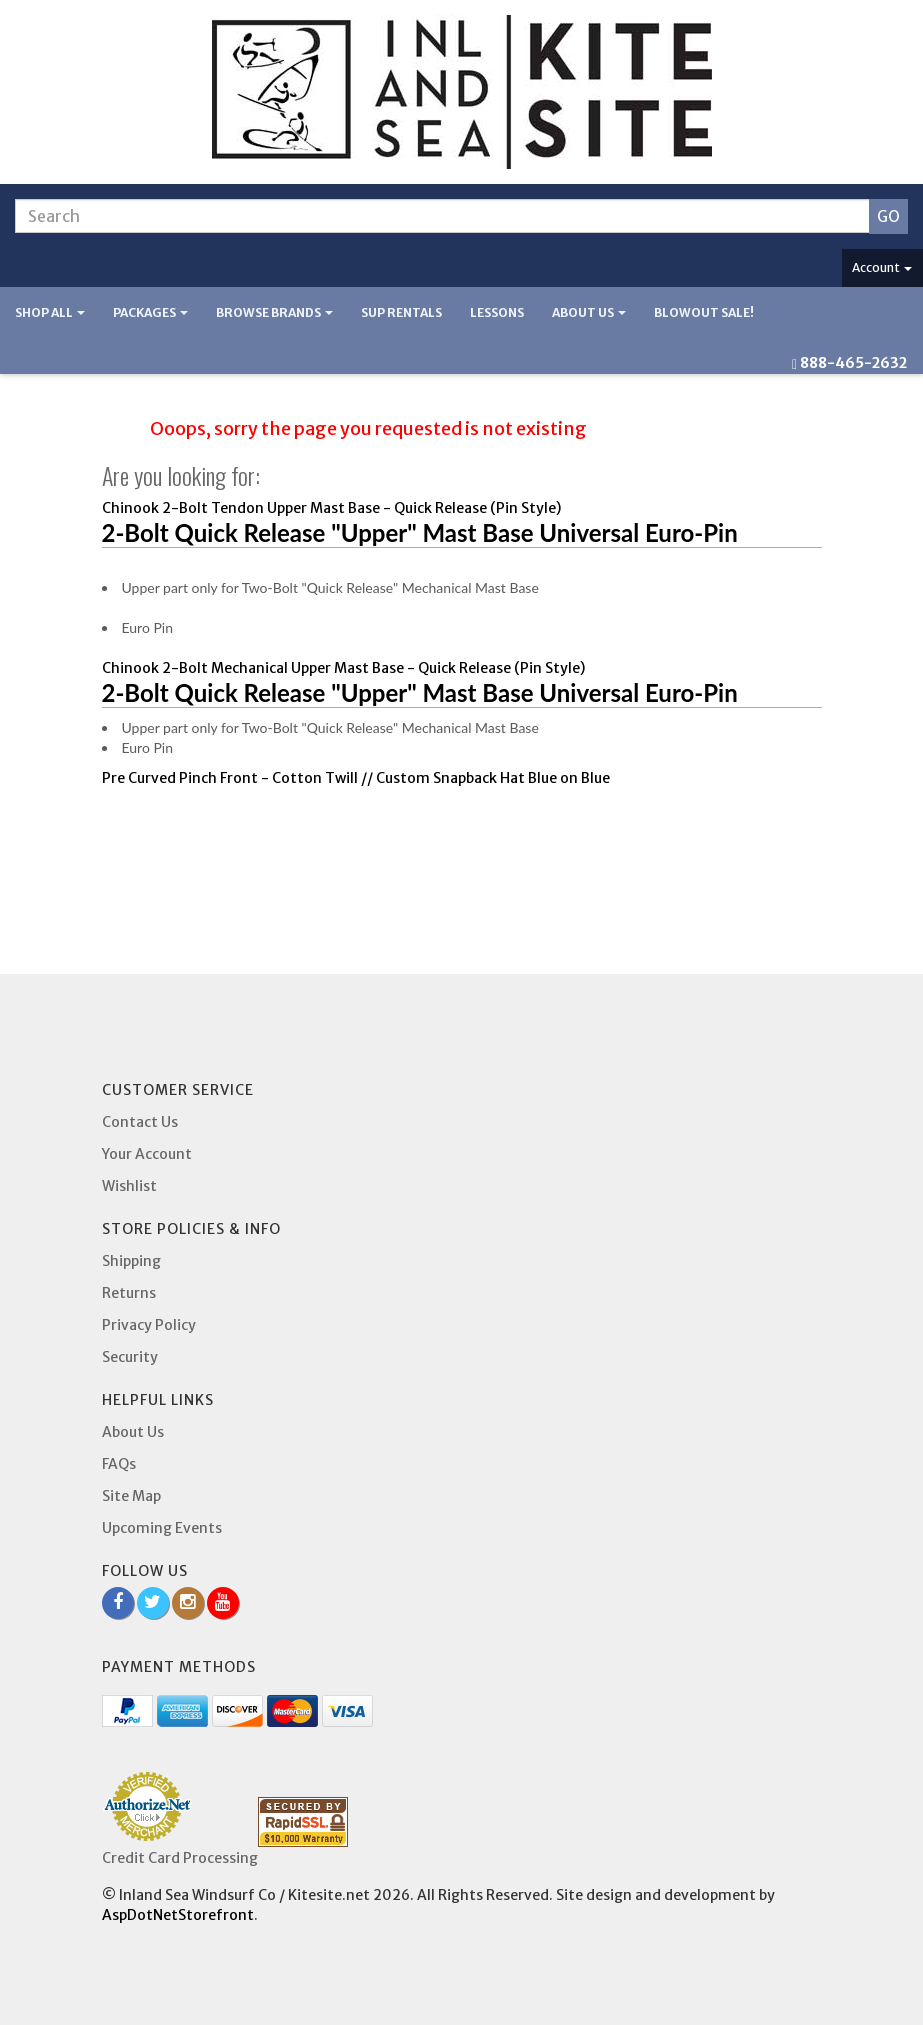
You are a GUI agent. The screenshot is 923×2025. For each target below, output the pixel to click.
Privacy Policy (149, 1325)
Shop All (50, 312)
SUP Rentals (401, 312)
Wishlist (129, 1186)
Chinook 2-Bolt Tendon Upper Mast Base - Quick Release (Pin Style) (331, 508)
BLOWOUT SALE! (704, 312)
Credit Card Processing (180, 1858)
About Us (589, 312)
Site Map (131, 1496)
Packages (150, 312)
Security (130, 1357)
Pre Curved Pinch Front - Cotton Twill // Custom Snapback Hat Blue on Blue (356, 778)
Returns (129, 1293)
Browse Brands (274, 312)
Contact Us (140, 1122)
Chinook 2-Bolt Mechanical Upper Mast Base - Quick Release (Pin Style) (343, 668)
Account (882, 267)
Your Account (147, 1154)
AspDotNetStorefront (178, 1915)
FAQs (119, 1464)
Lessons (497, 312)
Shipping (131, 1261)
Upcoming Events (162, 1528)
